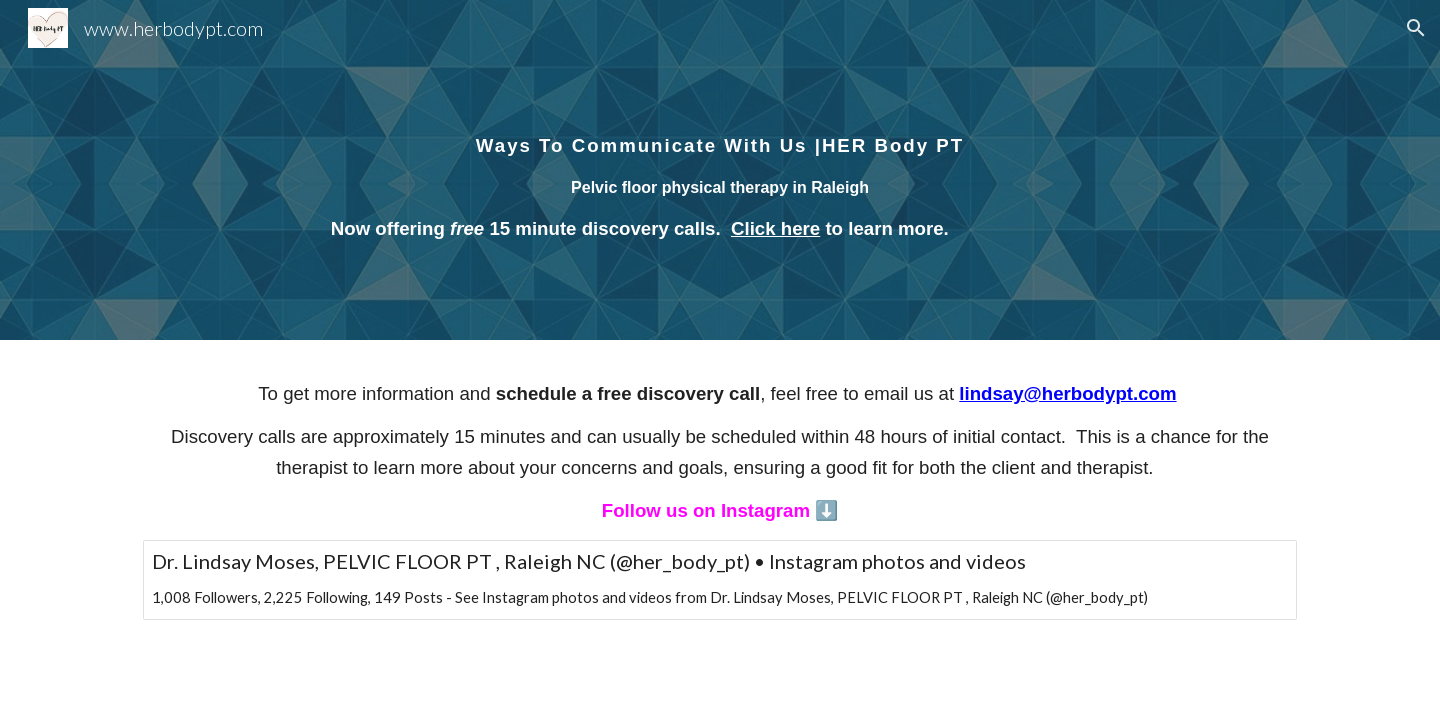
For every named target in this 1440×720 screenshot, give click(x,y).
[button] (1416, 28)
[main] (720, 169)
